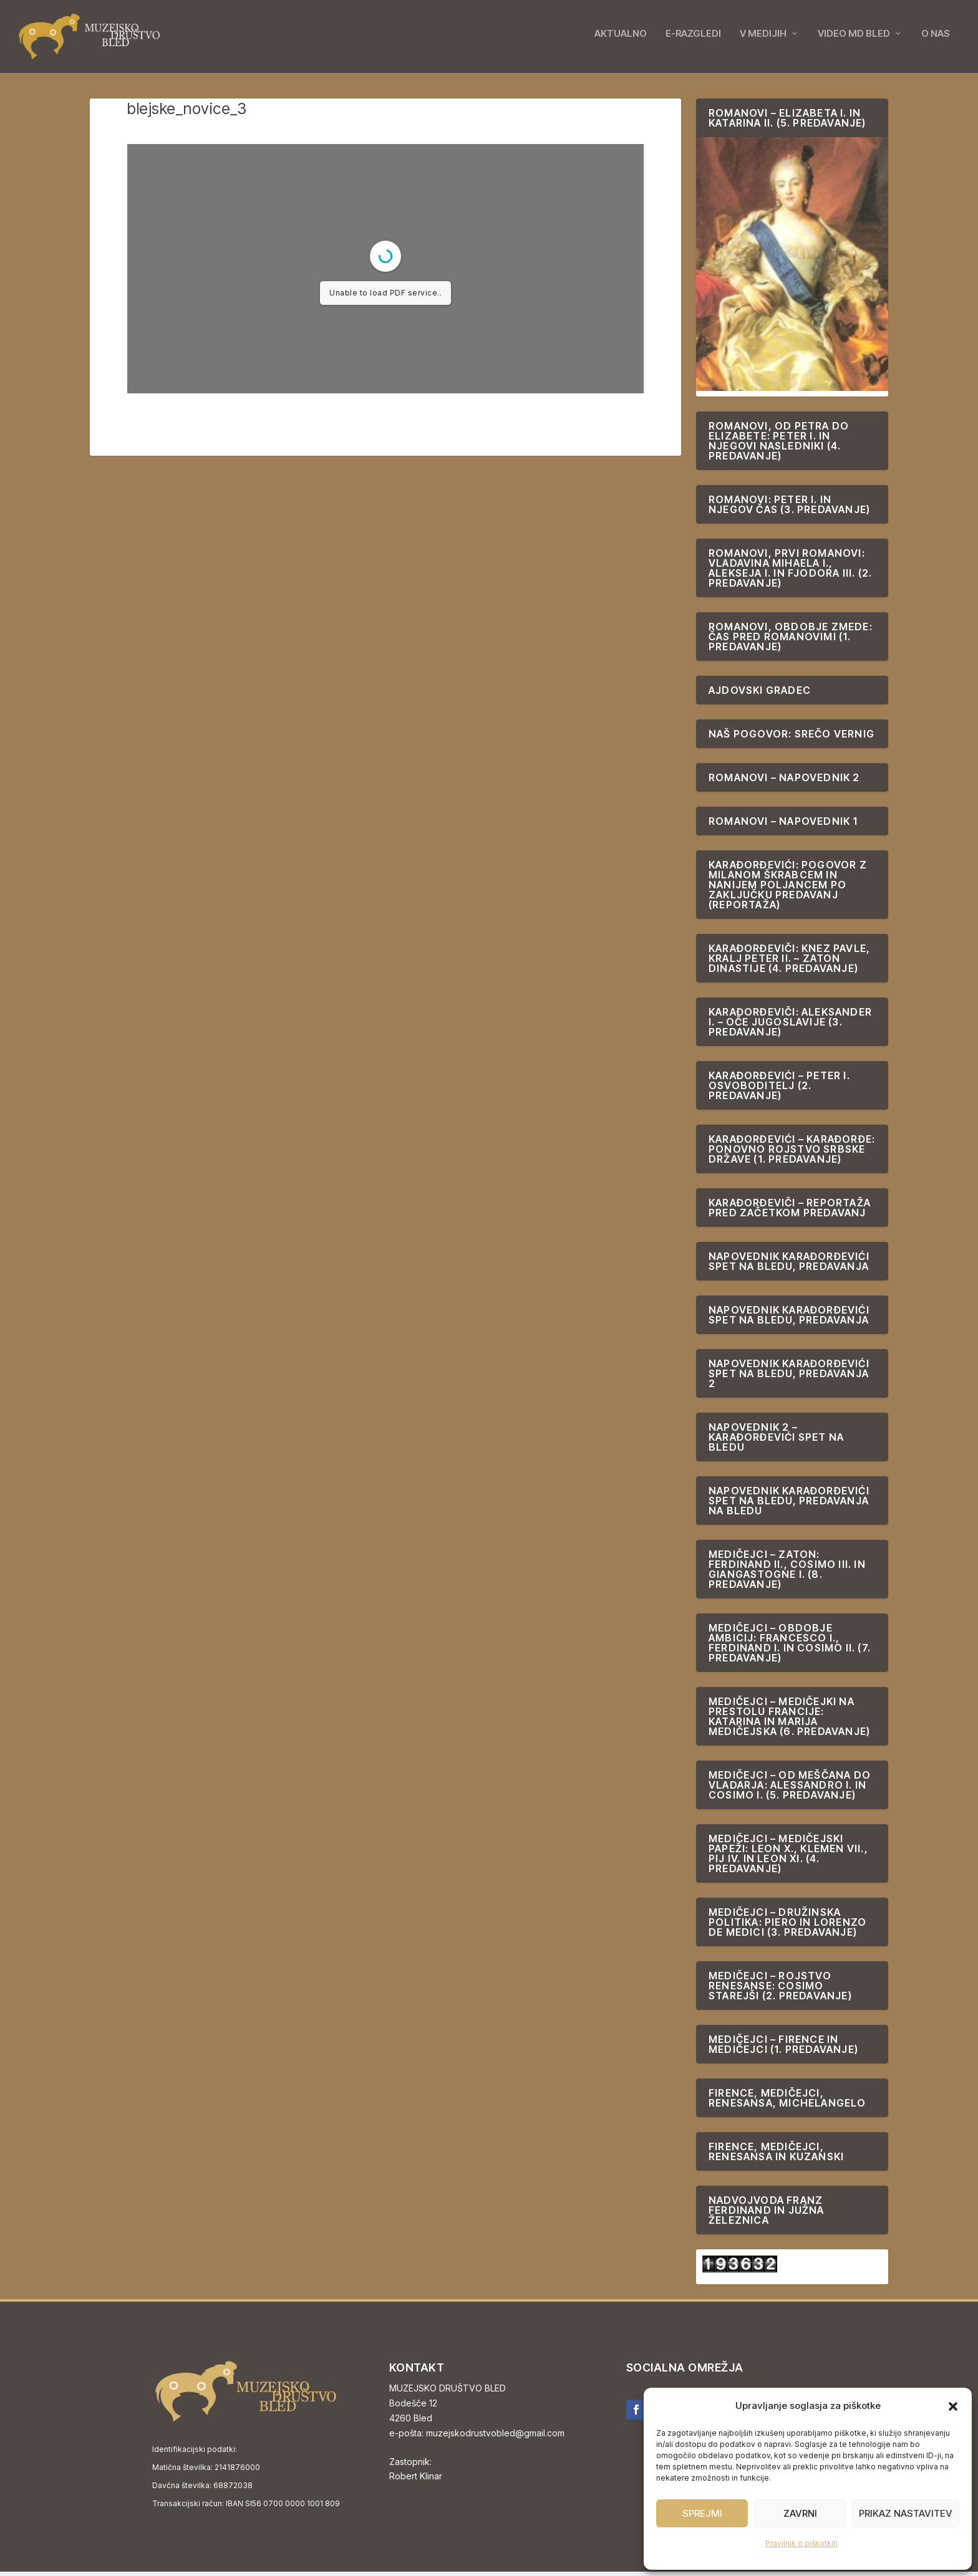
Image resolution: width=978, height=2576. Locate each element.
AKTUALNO (620, 39)
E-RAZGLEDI (693, 39)
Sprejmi (702, 2513)
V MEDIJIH (763, 39)
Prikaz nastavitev (905, 2513)
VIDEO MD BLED (854, 39)
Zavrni (800, 2513)
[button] (953, 2406)
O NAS (935, 39)
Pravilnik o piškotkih (801, 2543)
